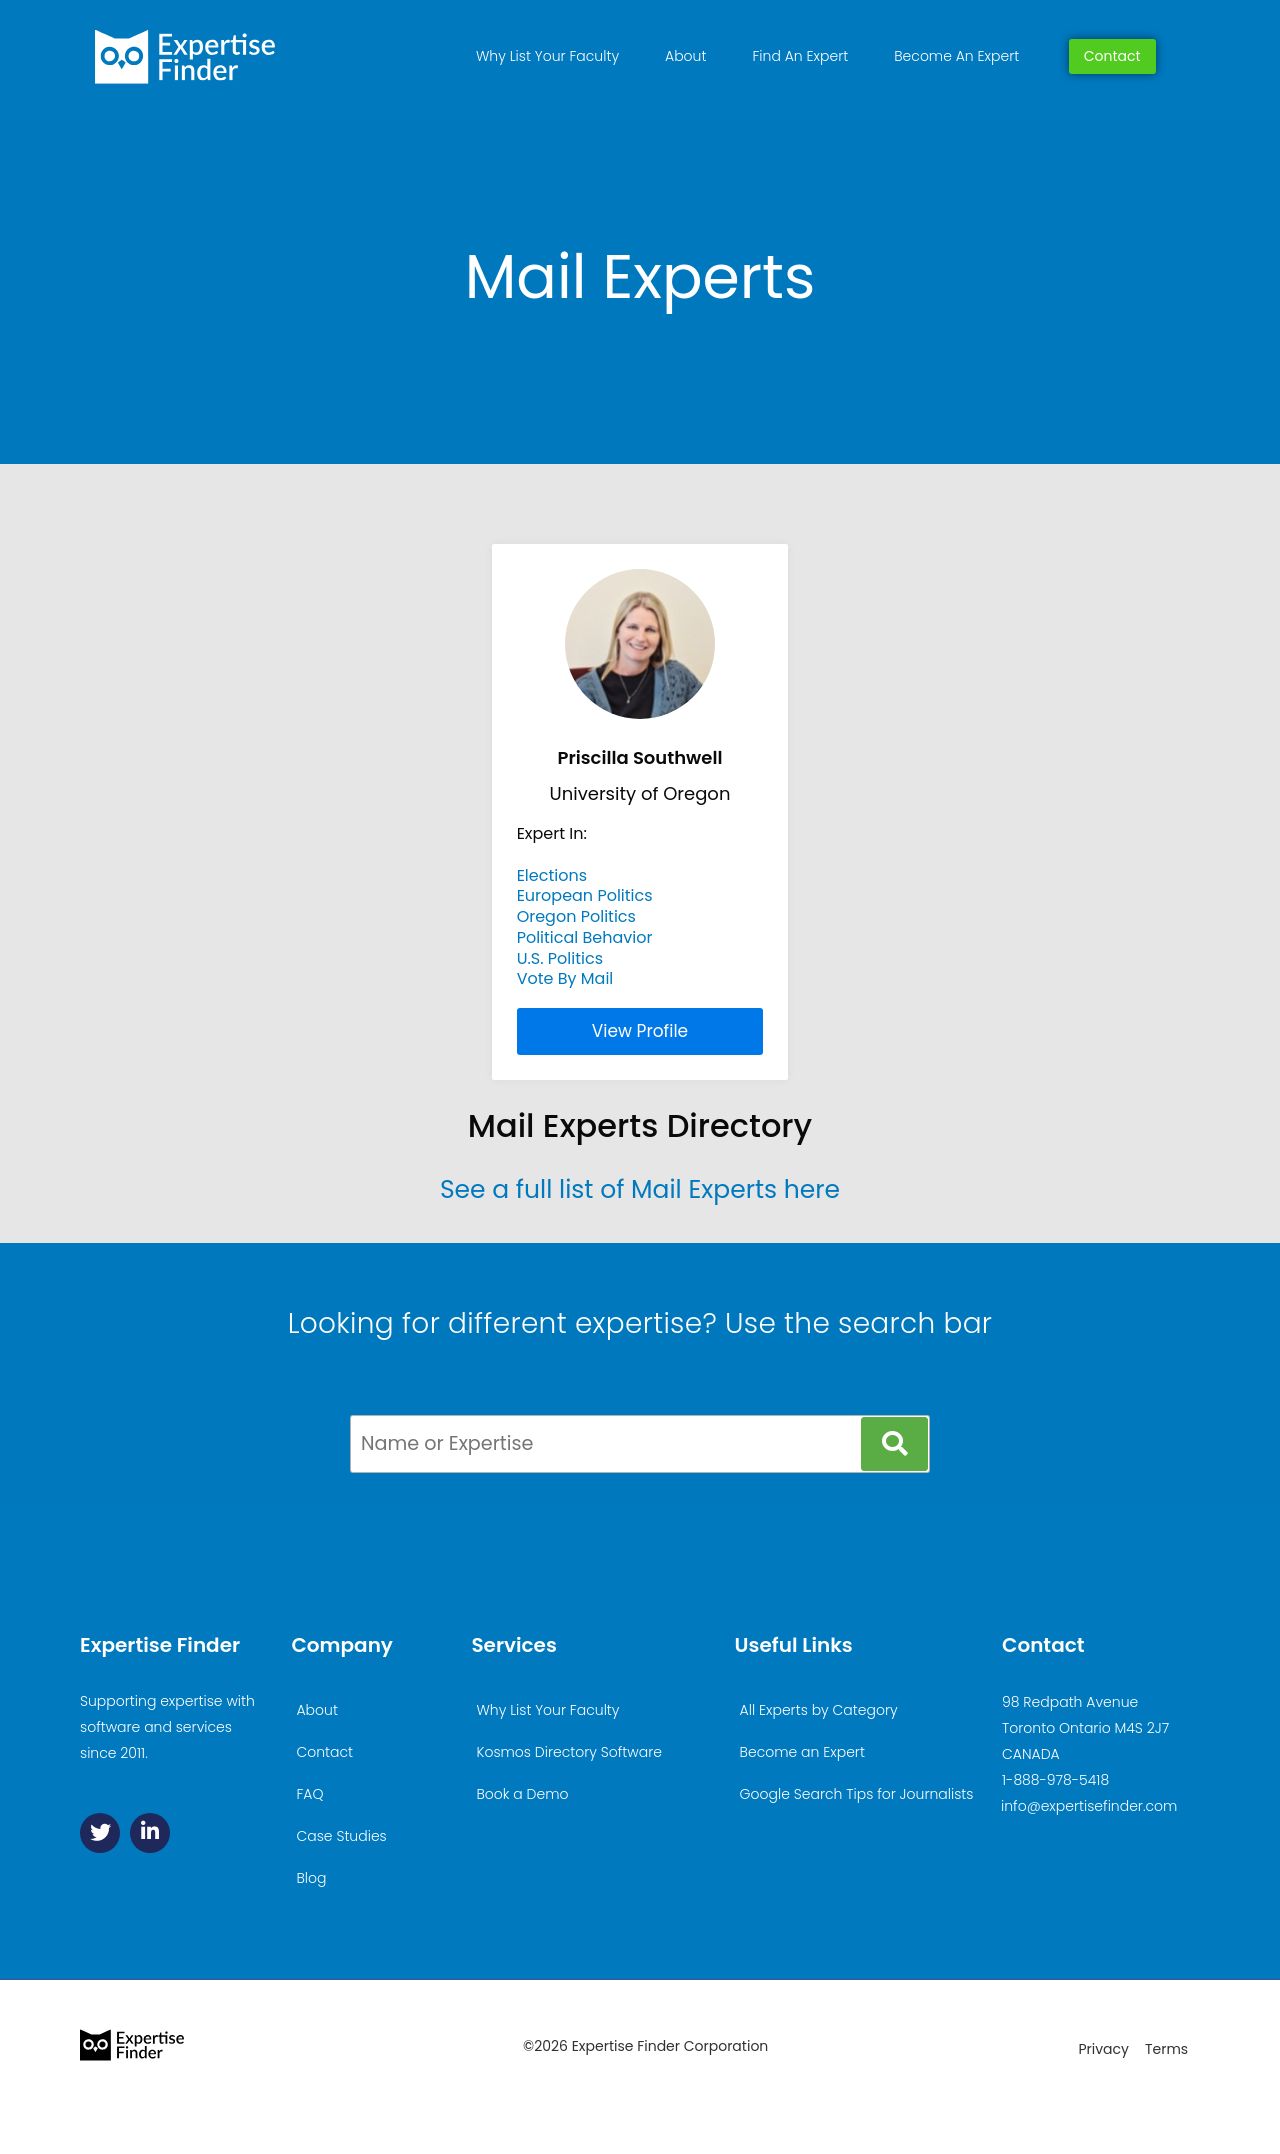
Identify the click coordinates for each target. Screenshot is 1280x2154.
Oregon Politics (576, 916)
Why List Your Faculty (547, 56)
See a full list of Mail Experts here (640, 1189)
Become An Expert (956, 56)
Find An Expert (800, 56)
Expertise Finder (160, 1645)
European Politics (585, 895)
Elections (552, 875)
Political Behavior (585, 937)
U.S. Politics (560, 958)
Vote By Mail (565, 978)
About (685, 56)
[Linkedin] (150, 1833)
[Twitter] (100, 1833)
